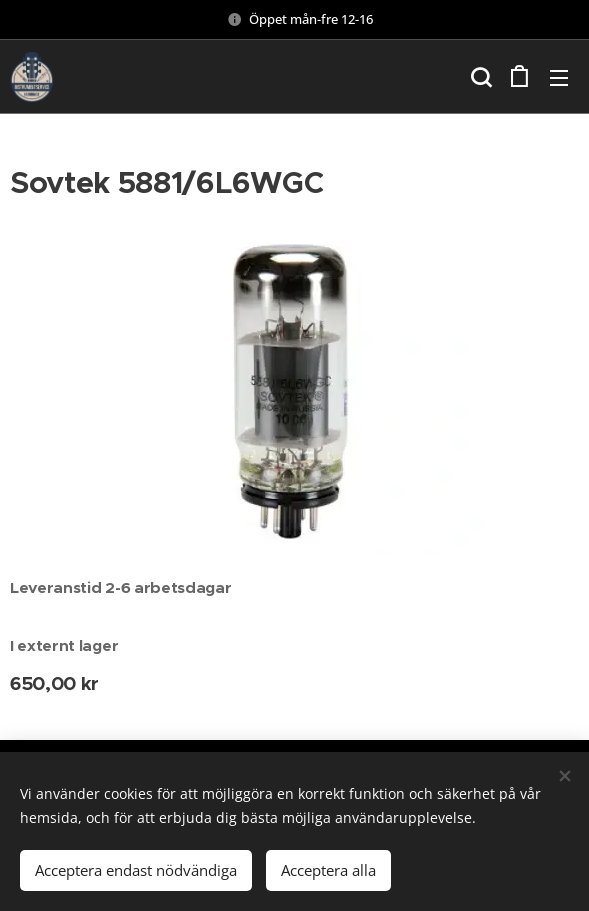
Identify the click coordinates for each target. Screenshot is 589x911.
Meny (559, 78)
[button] (479, 77)
